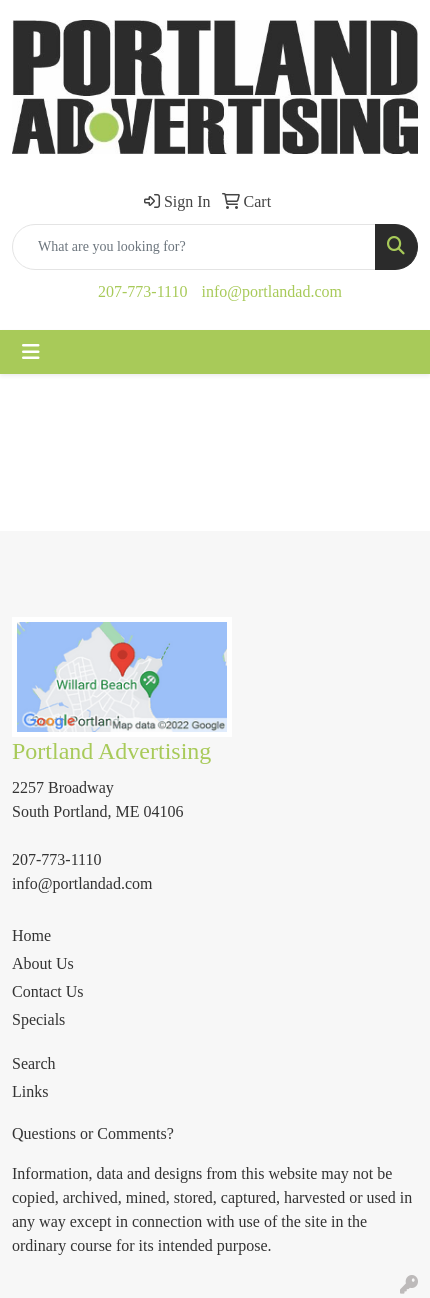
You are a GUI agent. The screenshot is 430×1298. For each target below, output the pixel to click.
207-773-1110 (142, 291)
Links (30, 1091)
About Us (43, 963)
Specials (38, 1019)
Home (31, 935)
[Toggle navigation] (31, 352)
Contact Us (48, 991)
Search (34, 1063)
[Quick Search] (194, 247)
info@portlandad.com (271, 291)
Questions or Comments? (93, 1133)
